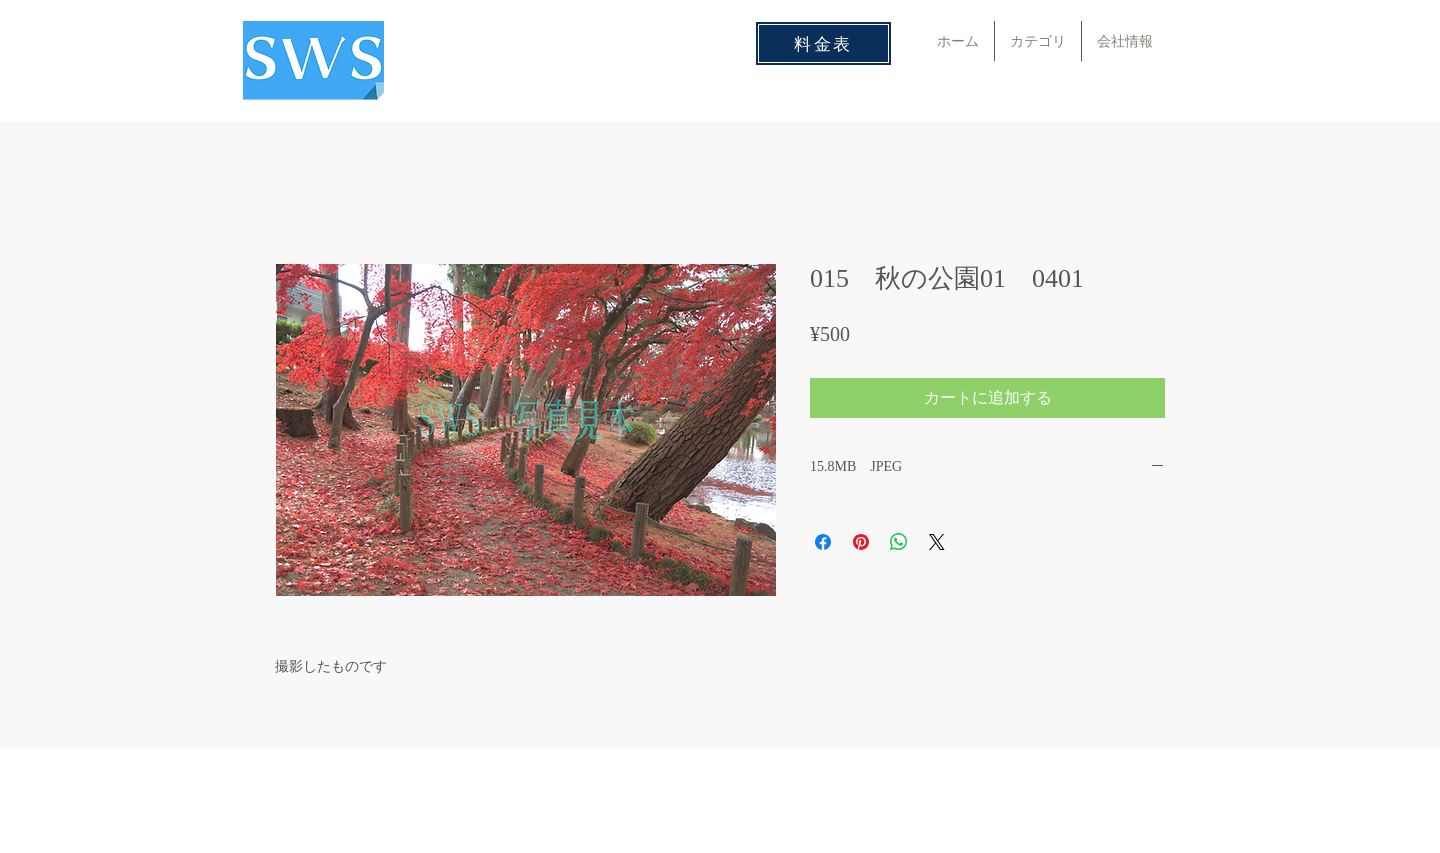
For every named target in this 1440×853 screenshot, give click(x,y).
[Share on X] (937, 542)
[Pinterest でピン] (861, 542)
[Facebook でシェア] (823, 542)
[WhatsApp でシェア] (899, 542)
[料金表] (823, 43)
